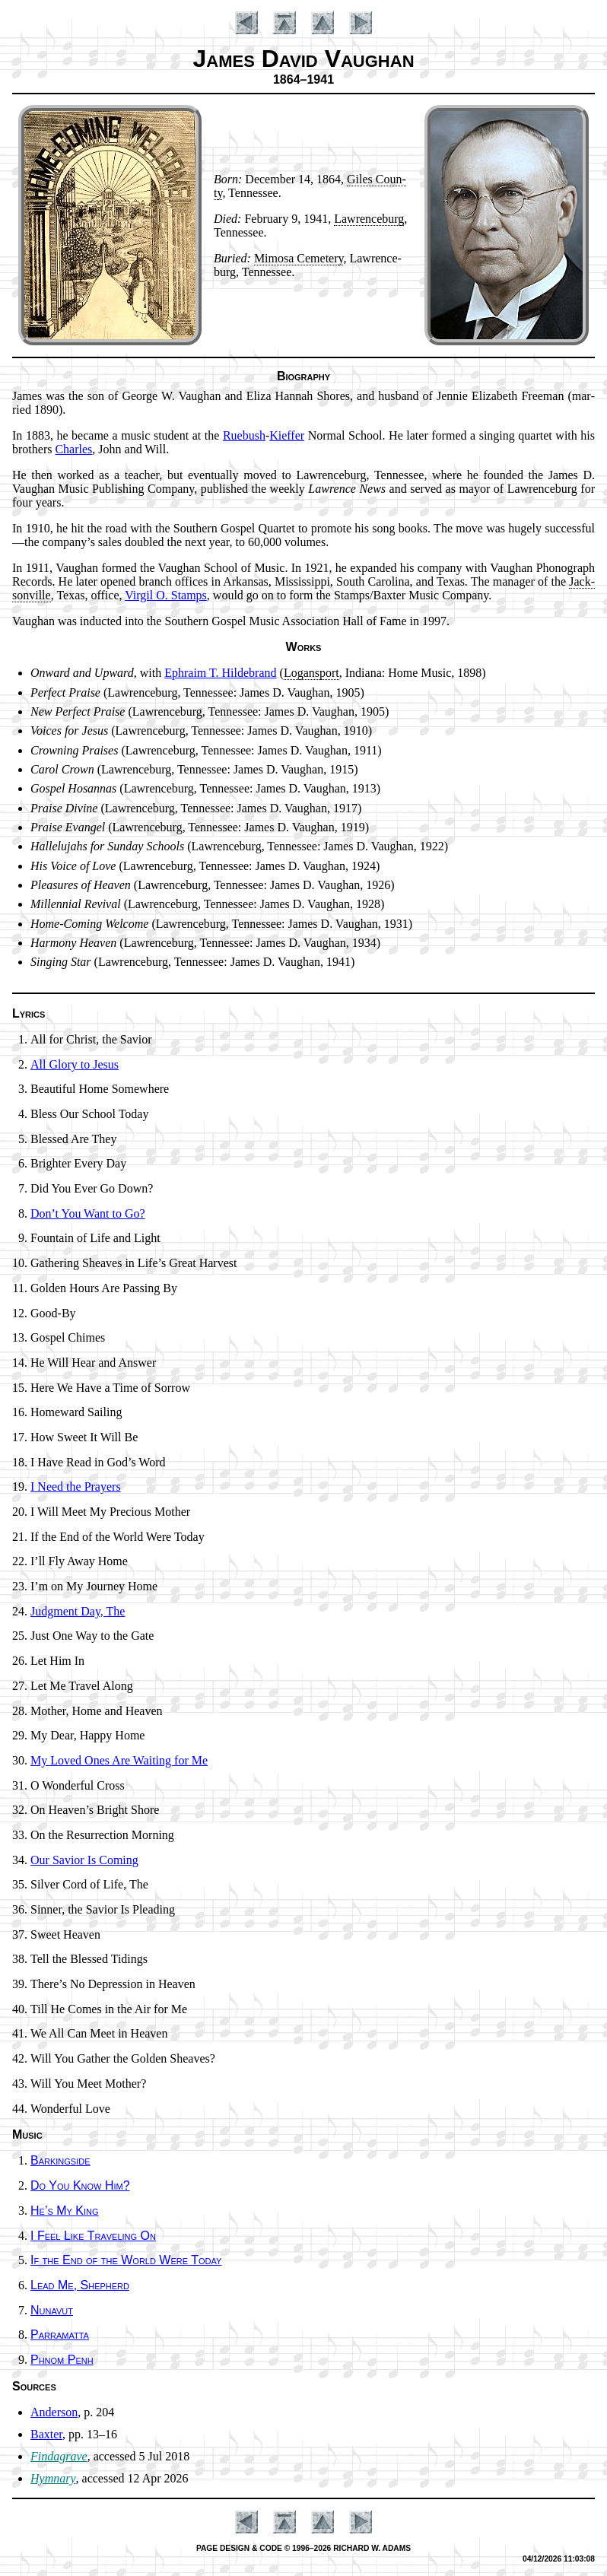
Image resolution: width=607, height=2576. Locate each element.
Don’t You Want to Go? (87, 1213)
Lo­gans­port (311, 672)
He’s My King (64, 2210)
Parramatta (59, 2334)
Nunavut (51, 2310)
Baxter (46, 2434)
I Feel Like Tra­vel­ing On (93, 2235)
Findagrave (58, 2456)
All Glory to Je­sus (74, 1064)
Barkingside (60, 2160)
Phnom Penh (62, 2359)
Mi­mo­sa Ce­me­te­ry (299, 258)
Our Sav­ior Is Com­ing (84, 1859)
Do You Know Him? (80, 2185)
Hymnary (53, 2478)
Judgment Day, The (77, 1611)
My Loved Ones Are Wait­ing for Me (119, 1760)
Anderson (54, 2412)
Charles (73, 449)
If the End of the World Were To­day (125, 2260)
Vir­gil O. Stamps (166, 595)
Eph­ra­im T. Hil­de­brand (220, 672)
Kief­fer (286, 435)
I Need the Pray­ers (75, 1486)
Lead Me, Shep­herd (79, 2285)
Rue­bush (244, 435)
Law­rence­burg (369, 218)
